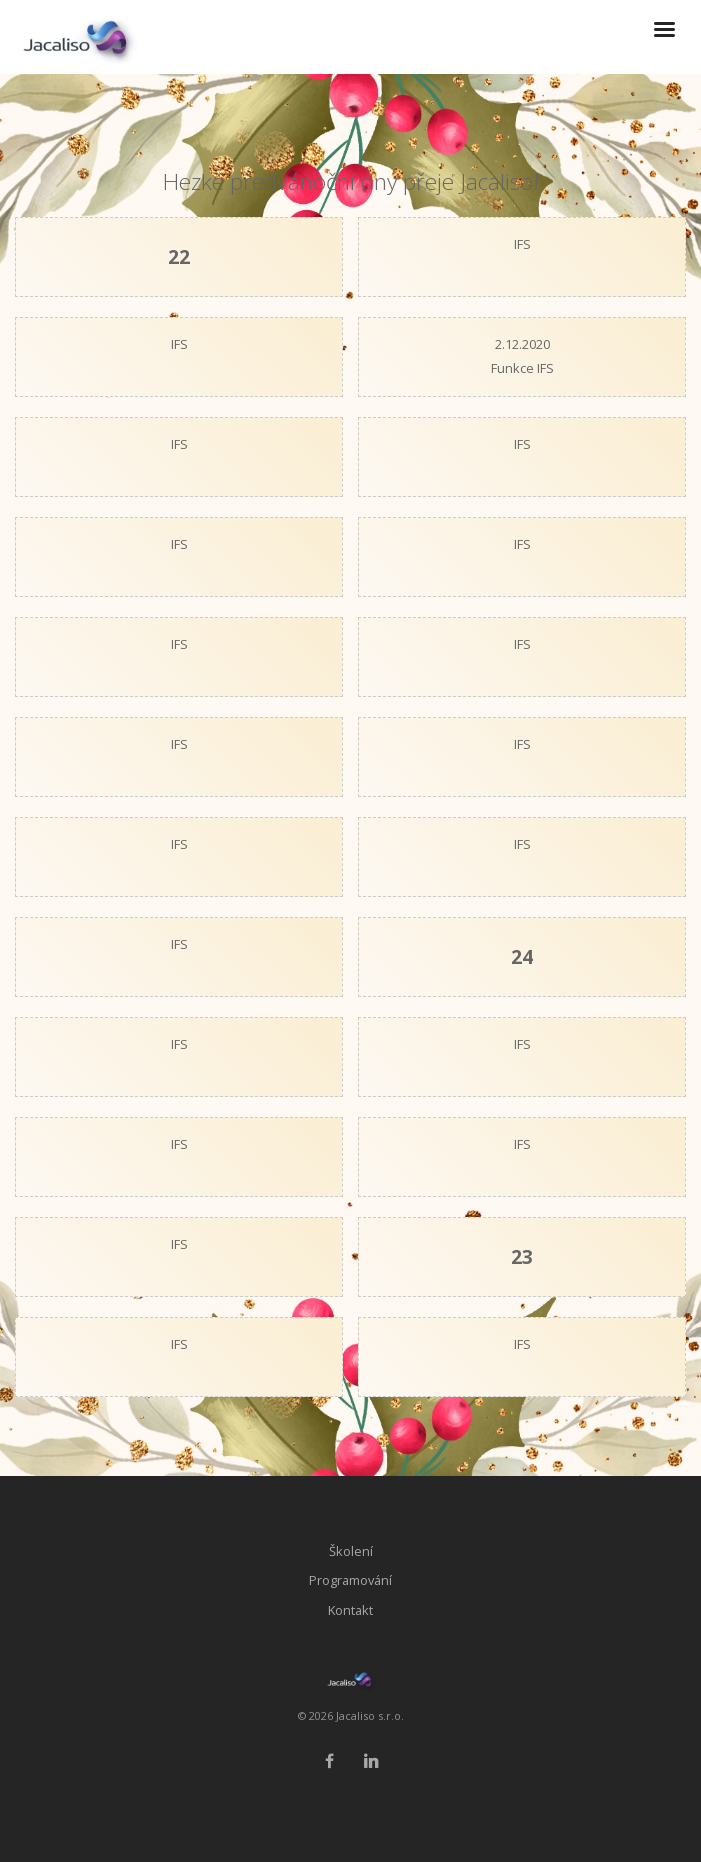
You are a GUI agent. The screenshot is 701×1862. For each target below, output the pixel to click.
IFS (522, 244)
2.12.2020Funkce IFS (522, 356)
